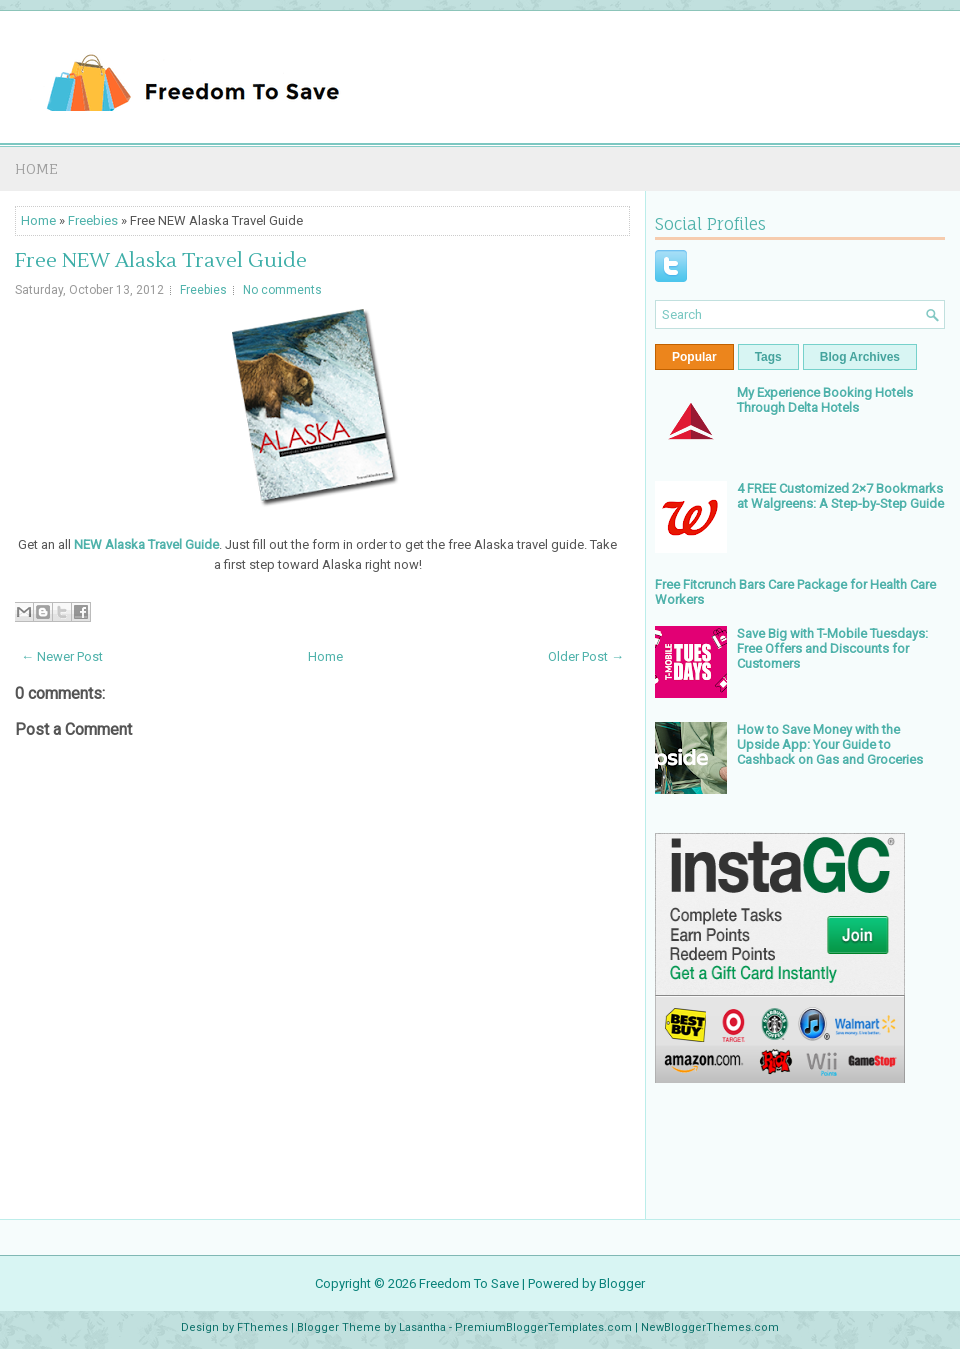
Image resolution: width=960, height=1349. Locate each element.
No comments (282, 290)
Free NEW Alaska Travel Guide (161, 261)
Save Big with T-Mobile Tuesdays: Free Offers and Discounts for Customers (832, 648)
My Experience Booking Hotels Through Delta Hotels (825, 400)
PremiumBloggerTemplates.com (543, 1327)
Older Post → (586, 656)
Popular (694, 357)
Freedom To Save (469, 1283)
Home (36, 168)
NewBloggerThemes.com (710, 1327)
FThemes (262, 1327)
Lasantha (422, 1327)
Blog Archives (860, 357)
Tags (768, 357)
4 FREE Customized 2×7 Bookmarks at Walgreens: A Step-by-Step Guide (840, 496)
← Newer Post (62, 656)
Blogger (622, 1283)
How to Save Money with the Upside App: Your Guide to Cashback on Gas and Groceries (830, 744)
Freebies (93, 220)
